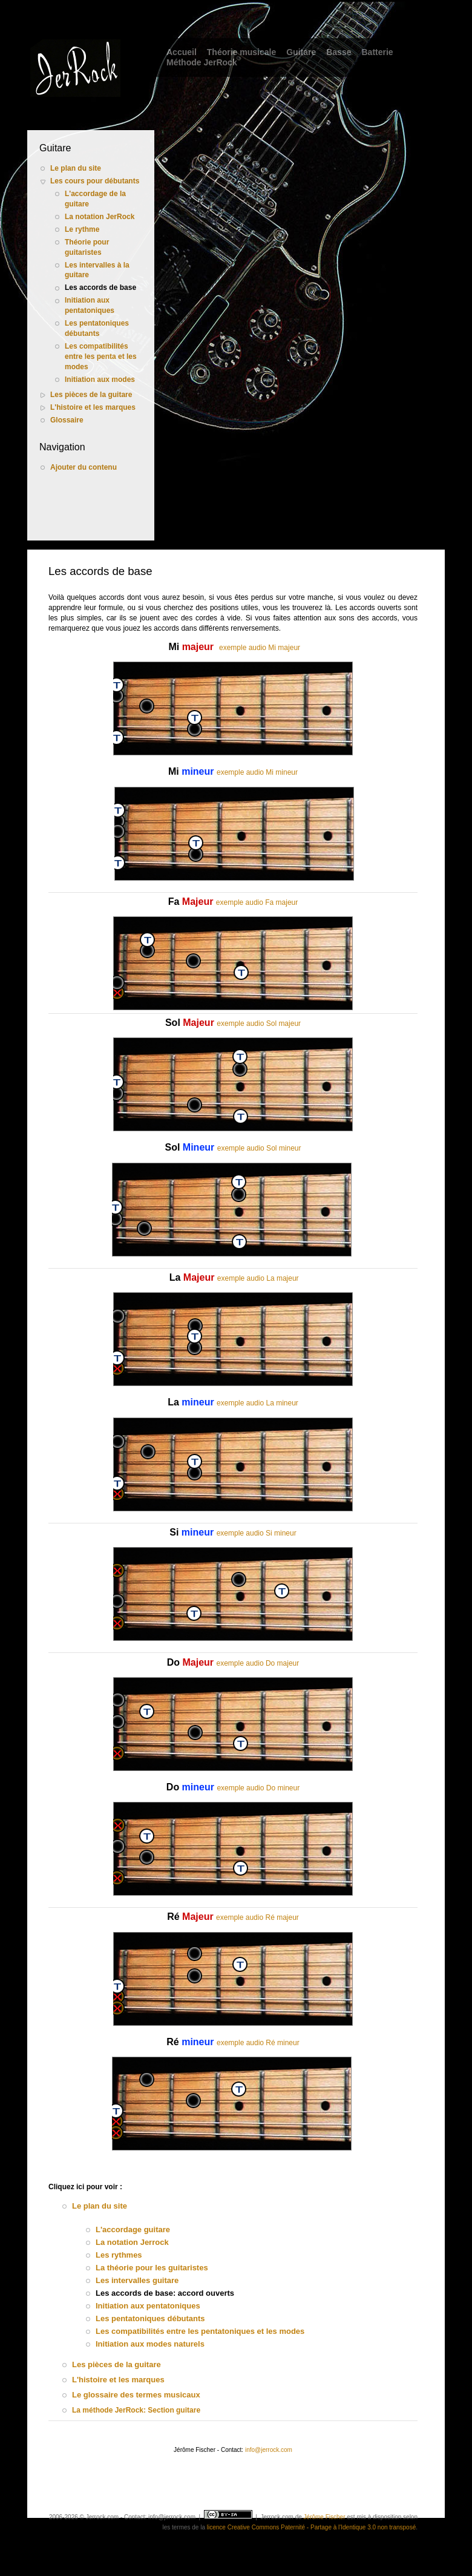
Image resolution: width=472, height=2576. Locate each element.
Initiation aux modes (100, 379)
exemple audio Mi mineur (257, 772)
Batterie (377, 52)
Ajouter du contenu (83, 467)
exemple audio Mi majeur (259, 647)
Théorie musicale (241, 52)
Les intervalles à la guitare (97, 270)
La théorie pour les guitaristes (152, 2267)
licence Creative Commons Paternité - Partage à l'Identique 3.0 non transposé (311, 2527)
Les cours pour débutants (94, 181)
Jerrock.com (276, 2517)
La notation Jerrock (132, 2242)
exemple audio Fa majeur (257, 902)
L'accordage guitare (133, 2229)
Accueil (181, 52)
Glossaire (67, 420)
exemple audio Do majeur (258, 1663)
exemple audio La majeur (258, 1278)
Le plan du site (75, 168)
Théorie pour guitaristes (87, 247)
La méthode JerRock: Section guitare (136, 2410)
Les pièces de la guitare (91, 394)
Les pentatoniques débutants (97, 328)
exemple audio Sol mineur (259, 1148)
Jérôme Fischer (325, 2517)
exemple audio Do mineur (258, 1788)
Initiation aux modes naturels (150, 2343)
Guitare (301, 52)
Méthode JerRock (201, 62)
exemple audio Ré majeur (257, 1917)
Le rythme (82, 229)
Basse (338, 52)
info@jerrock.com (268, 2449)
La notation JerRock (99, 216)
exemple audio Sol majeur (259, 1023)
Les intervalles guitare (137, 2280)
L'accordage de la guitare (95, 198)
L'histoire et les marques (93, 407)
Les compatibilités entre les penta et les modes (101, 356)
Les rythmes (119, 2254)
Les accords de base (100, 287)
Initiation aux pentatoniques (89, 305)
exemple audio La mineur (257, 1403)
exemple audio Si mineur (257, 1533)
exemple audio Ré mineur (258, 2043)
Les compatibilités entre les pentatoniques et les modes (200, 2331)
